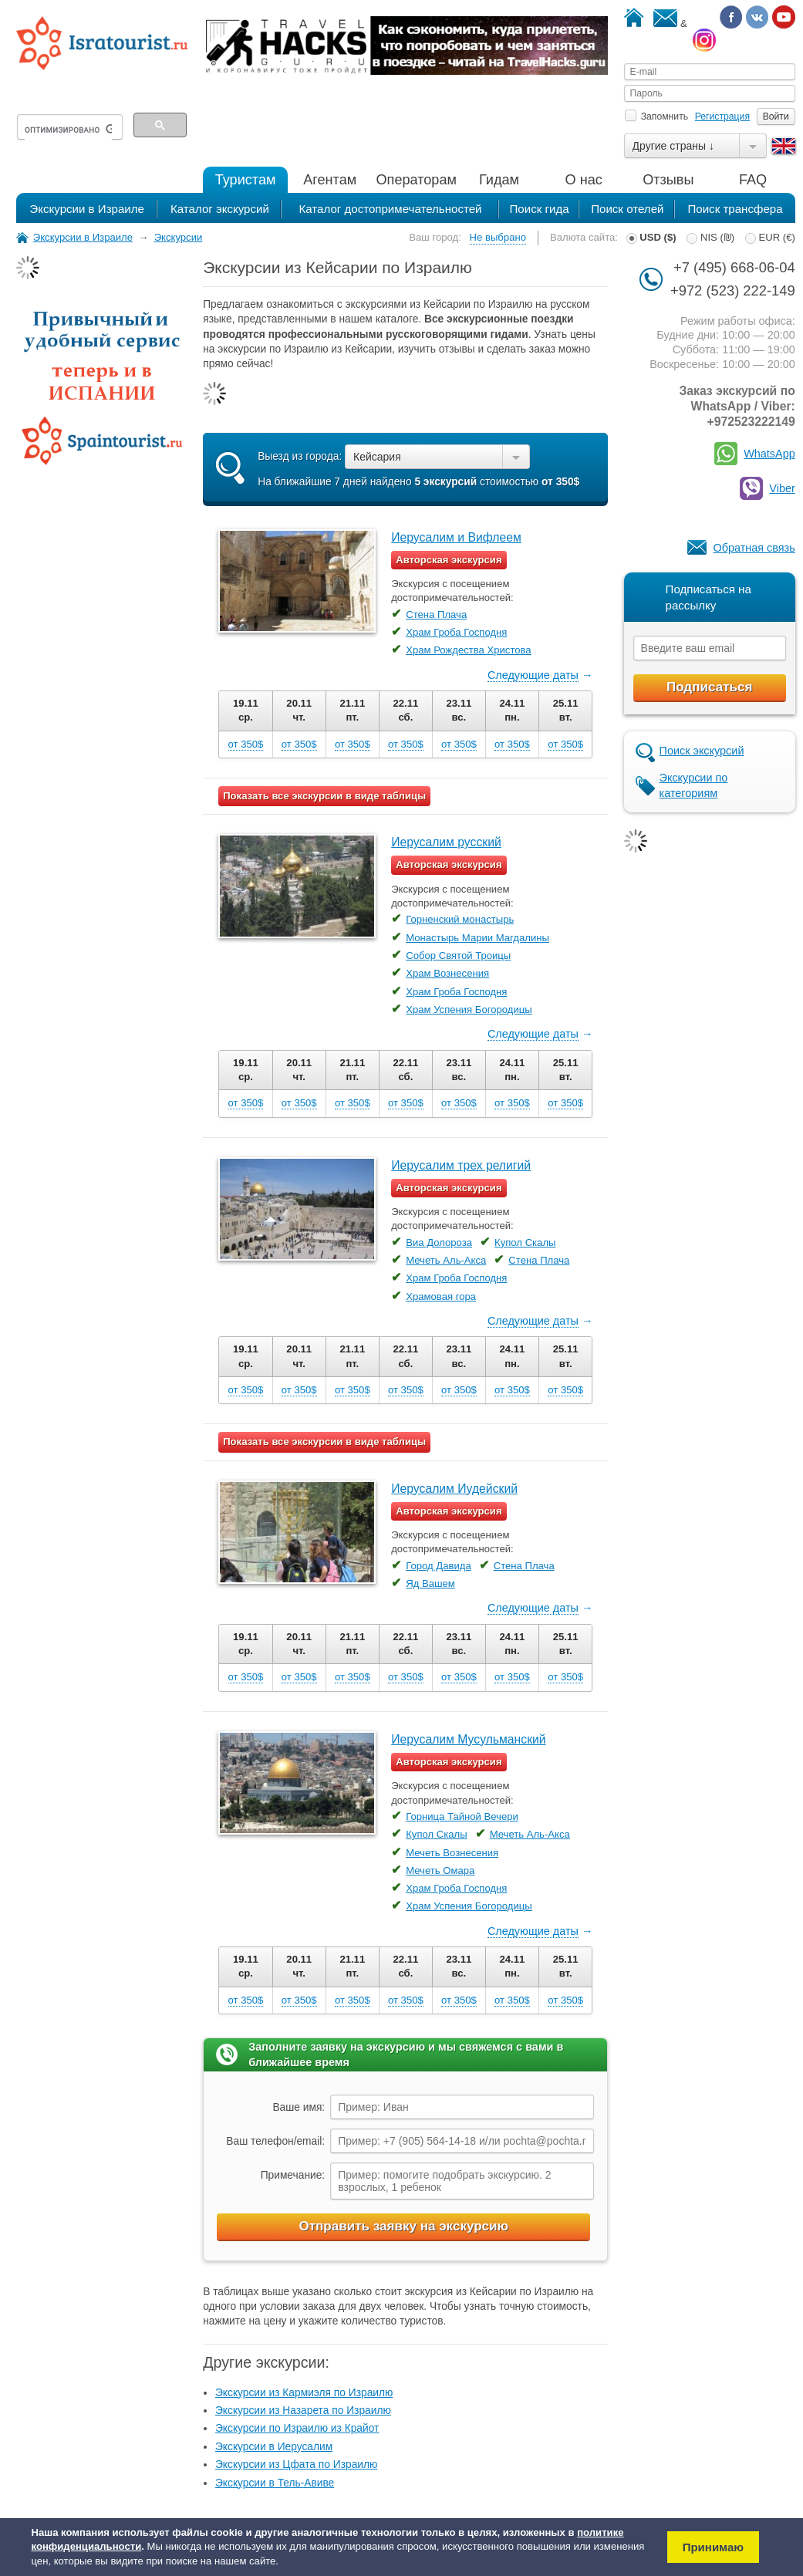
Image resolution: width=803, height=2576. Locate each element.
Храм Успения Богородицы (469, 1009)
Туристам (245, 179)
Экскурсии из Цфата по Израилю (296, 2464)
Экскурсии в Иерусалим (273, 2447)
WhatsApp (769, 453)
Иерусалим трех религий (461, 1165)
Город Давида (438, 1566)
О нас (583, 179)
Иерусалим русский (446, 842)
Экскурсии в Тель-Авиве (274, 2483)
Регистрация (722, 116)
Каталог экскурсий (219, 208)
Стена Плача (436, 614)
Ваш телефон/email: (275, 2141)
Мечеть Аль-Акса (446, 1260)
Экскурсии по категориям (694, 785)
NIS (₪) (710, 237)
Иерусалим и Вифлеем (456, 537)
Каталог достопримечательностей (390, 208)
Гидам (499, 179)
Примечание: (293, 2175)
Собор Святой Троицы (458, 955)
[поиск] (68, 130)
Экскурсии (178, 237)
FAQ (753, 179)
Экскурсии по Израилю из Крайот (297, 2428)
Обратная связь (754, 548)
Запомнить (656, 116)
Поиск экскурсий (702, 750)
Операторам (416, 179)
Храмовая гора (441, 1296)
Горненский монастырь (460, 919)
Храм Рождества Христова (468, 650)
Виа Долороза (439, 1242)
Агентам (329, 179)
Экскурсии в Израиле (86, 208)
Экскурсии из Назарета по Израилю (303, 2410)
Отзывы (668, 179)
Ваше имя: (298, 2107)
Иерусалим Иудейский (454, 1488)
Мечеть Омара (440, 1870)
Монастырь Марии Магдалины (477, 938)
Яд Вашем (430, 1583)
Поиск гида (539, 208)
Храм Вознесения (447, 973)
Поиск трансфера (734, 208)
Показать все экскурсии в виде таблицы (324, 796)
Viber (782, 488)
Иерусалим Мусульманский (468, 1739)
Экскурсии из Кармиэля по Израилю (304, 2393)
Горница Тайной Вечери (462, 1816)
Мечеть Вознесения (452, 1853)
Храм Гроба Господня (456, 632)
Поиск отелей (627, 208)
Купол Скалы (524, 1242)
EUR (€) (770, 237)
